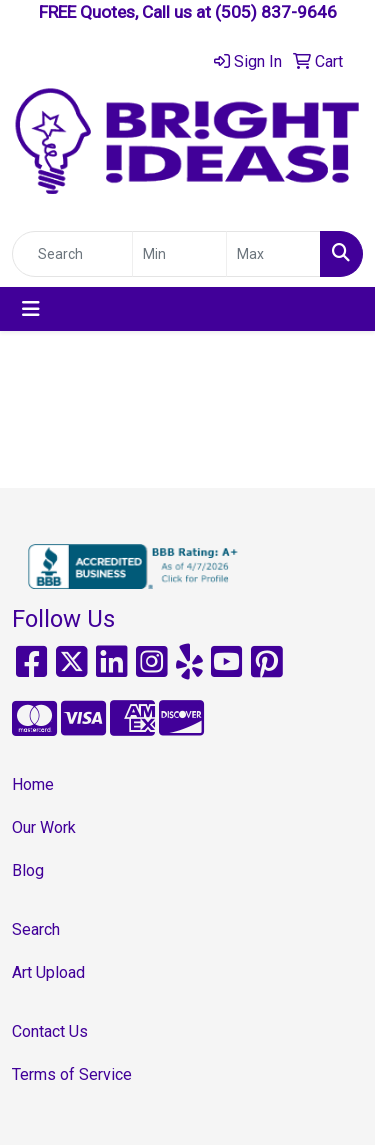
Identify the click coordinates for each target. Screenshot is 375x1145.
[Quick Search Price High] (273, 254)
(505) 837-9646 (276, 12)
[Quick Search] (72, 254)
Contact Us (50, 1031)
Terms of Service (72, 1074)
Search (36, 929)
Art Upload (48, 972)
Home (33, 784)
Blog (28, 870)
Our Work (44, 827)
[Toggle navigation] (31, 309)
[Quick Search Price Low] (179, 254)
